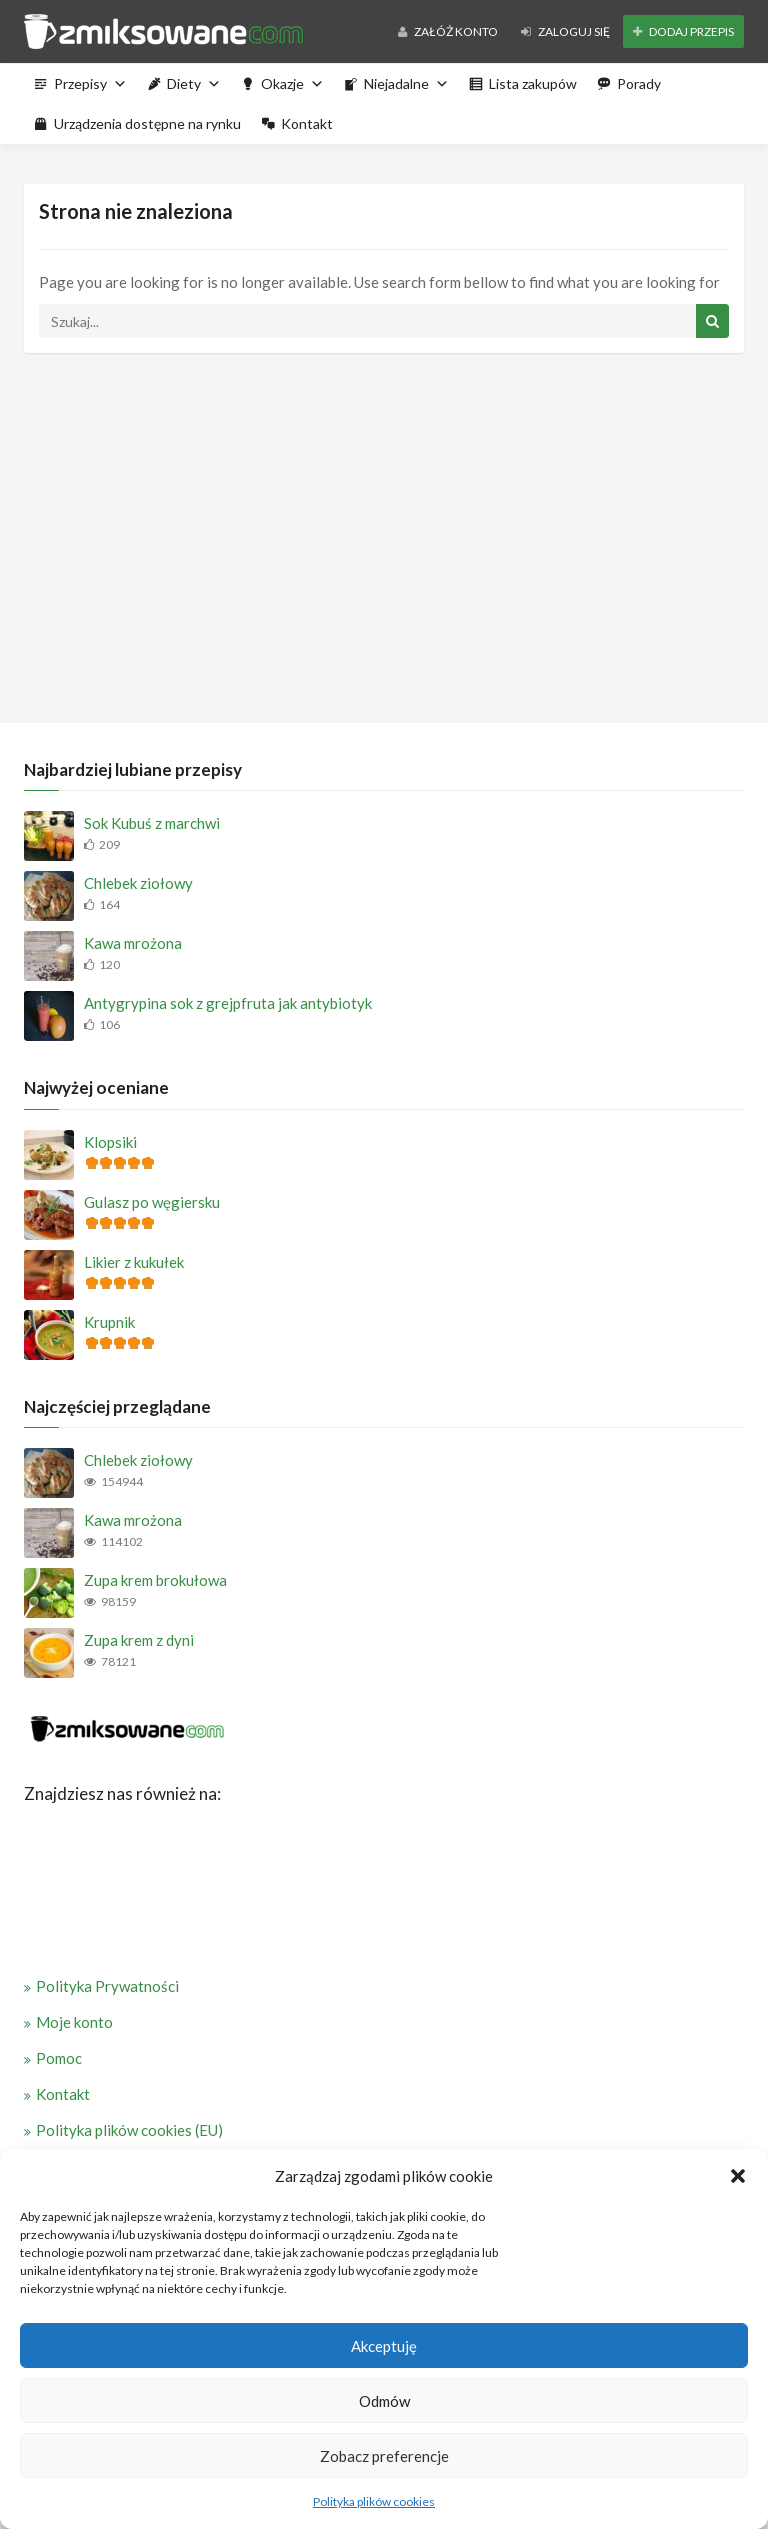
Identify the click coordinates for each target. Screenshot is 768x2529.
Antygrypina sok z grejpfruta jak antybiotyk (228, 1003)
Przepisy (90, 83)
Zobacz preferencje (384, 2456)
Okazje (292, 83)
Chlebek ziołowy (138, 883)
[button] (738, 2176)
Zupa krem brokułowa (155, 1580)
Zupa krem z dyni (139, 1640)
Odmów (384, 2401)
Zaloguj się (565, 31)
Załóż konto (448, 31)
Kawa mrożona (133, 943)
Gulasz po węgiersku (152, 1202)
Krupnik (109, 1322)
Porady (639, 83)
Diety (194, 83)
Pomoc (59, 2058)
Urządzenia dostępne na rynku (147, 123)
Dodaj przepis (683, 31)
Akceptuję (384, 2346)
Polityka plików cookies (374, 2501)
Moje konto (74, 2022)
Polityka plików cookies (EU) (129, 2130)
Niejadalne (406, 83)
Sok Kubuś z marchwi (152, 823)
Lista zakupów (533, 83)
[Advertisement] (384, 533)
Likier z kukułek (134, 1262)
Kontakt (307, 123)
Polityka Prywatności (107, 1986)
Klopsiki (110, 1142)
